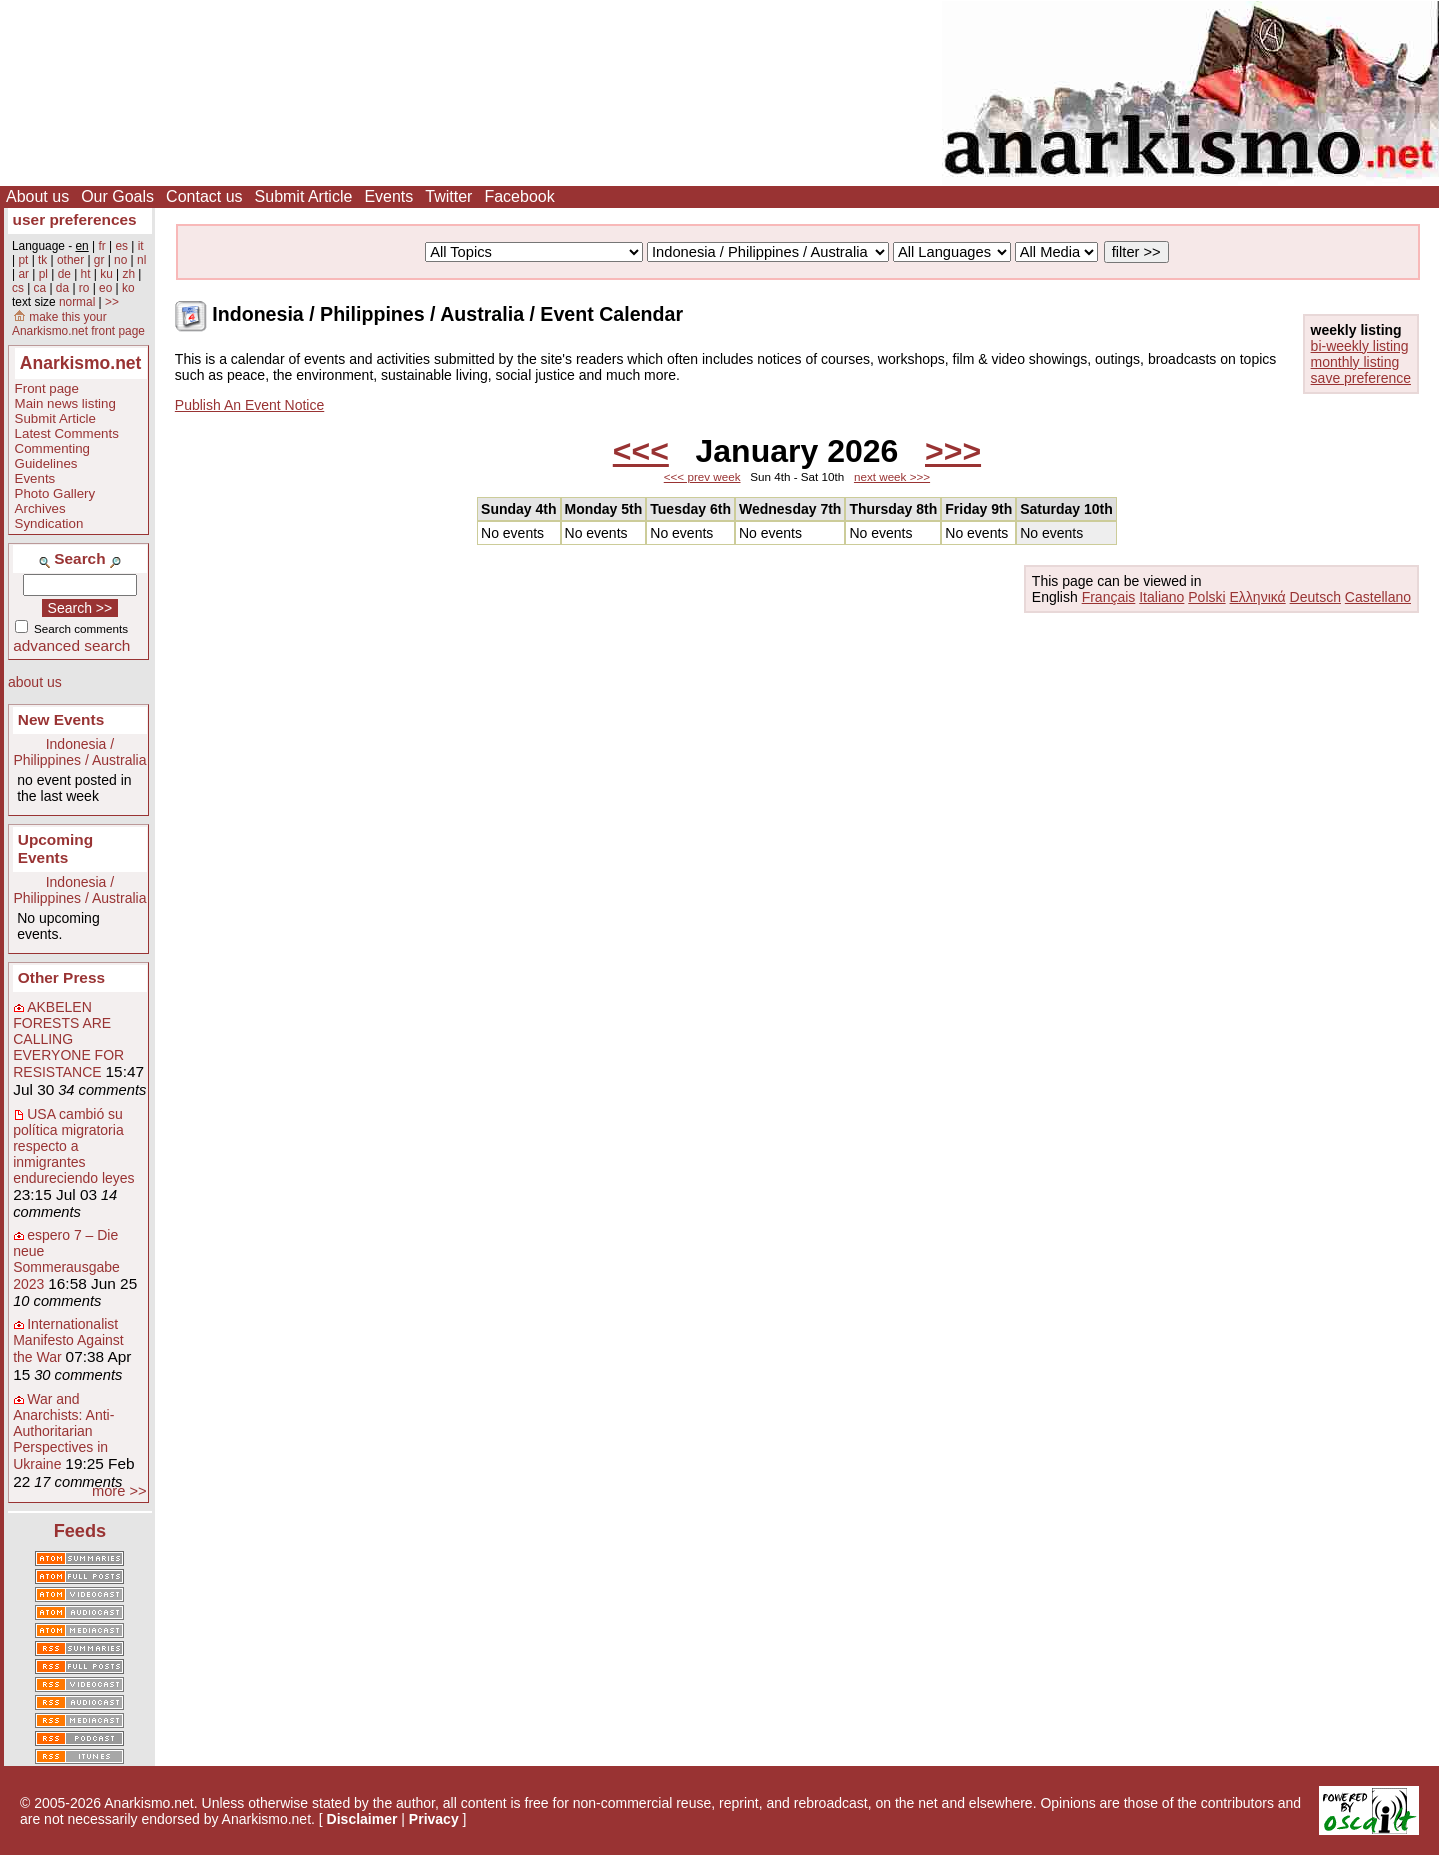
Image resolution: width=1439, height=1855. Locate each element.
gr (99, 260)
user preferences (75, 219)
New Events (61, 719)
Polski (1206, 597)
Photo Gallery (55, 493)
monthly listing (1355, 362)
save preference (1361, 378)
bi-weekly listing (1360, 346)
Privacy (434, 1819)
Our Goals (117, 196)
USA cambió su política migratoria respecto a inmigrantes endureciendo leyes (73, 1146)
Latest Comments (67, 433)
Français (1109, 597)
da (62, 288)
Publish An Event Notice (249, 405)
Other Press (61, 977)
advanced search (71, 645)
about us (35, 682)
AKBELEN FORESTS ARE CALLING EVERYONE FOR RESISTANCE (68, 1039)
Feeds (80, 1531)
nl (141, 260)
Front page (47, 388)
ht (86, 274)
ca (40, 288)
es (121, 246)
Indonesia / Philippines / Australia (79, 752)
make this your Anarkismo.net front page (78, 324)
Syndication (49, 523)
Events (388, 196)
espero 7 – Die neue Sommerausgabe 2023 (66, 1259)
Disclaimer (362, 1819)
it (141, 246)
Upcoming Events (55, 848)
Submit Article (304, 196)
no (120, 260)
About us (37, 196)
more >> (119, 1491)
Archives (40, 508)
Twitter (448, 196)
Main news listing (65, 403)
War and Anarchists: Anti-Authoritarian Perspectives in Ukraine (63, 1431)
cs (18, 288)
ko (128, 288)
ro (84, 288)
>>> (953, 451)
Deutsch (1315, 597)
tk (42, 260)
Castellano (1378, 597)
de (64, 274)
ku (106, 274)
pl (43, 274)
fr (101, 246)
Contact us (204, 196)
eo (105, 288)
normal (77, 302)
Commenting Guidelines (52, 456)
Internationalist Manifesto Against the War (68, 1340)
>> (112, 302)
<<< (641, 451)
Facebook (519, 196)
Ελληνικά (1258, 597)
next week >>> (892, 476)
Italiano (1161, 597)
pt (23, 260)
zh (128, 274)
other (70, 260)
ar (23, 274)
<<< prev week (702, 476)
